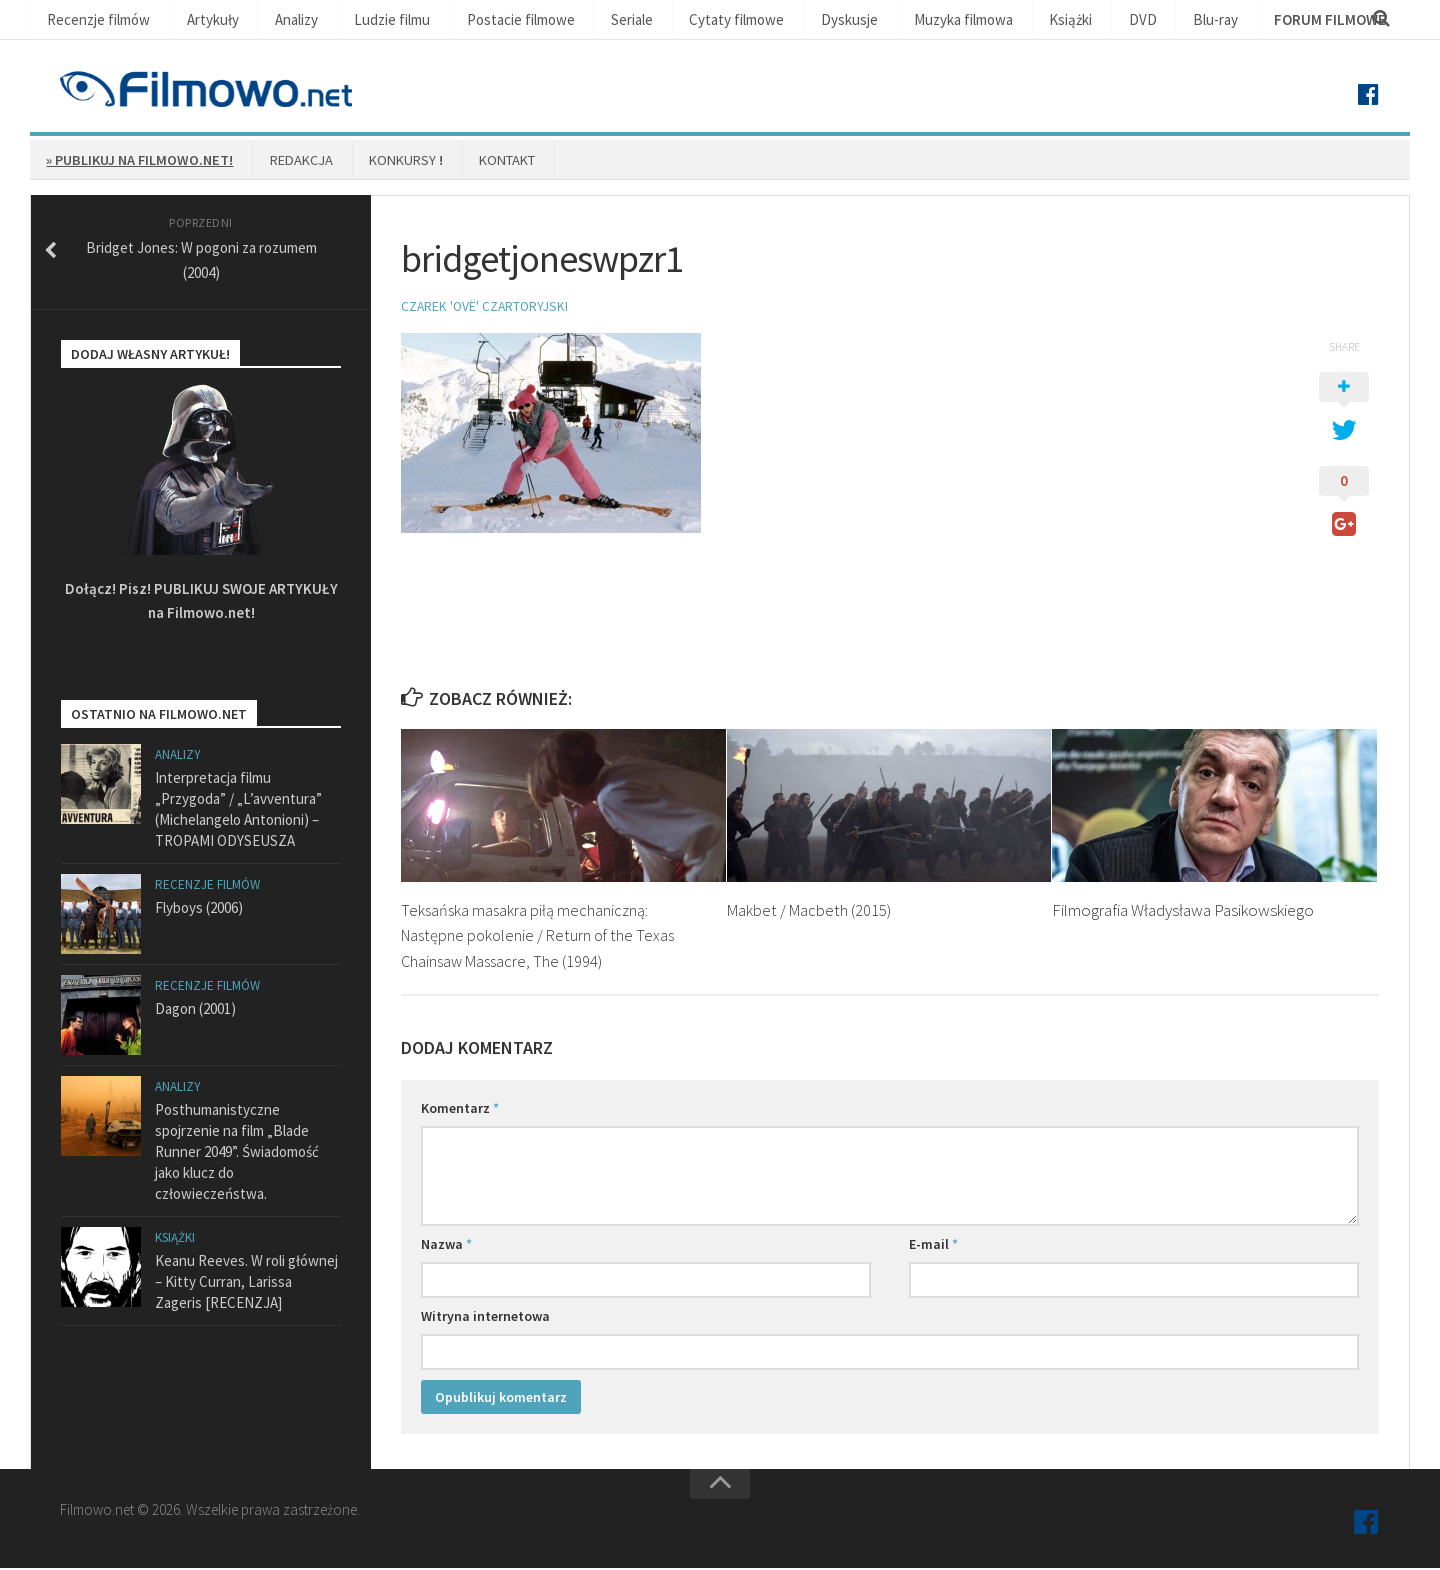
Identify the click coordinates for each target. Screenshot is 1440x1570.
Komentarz (460, 1110)
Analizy (272, 20)
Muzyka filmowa (873, 20)
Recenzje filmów (93, 20)
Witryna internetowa (485, 1318)
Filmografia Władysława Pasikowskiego (1183, 911)
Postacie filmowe (475, 20)
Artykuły (196, 20)
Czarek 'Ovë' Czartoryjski (487, 308)
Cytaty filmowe (668, 20)
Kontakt (472, 161)
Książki (971, 20)
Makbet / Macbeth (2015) (811, 911)
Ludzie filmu (359, 20)
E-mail (933, 1246)
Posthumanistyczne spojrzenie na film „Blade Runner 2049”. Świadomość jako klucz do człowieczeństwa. (237, 1154)
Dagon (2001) (195, 1011)
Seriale (575, 20)
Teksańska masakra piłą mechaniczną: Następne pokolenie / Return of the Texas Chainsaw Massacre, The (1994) (542, 936)
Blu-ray (1096, 20)
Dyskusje (768, 20)
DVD (1032, 20)
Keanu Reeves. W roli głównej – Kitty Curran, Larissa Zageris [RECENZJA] (246, 1284)
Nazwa (446, 1246)
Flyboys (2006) (199, 910)
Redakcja (285, 161)
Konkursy (380, 161)
